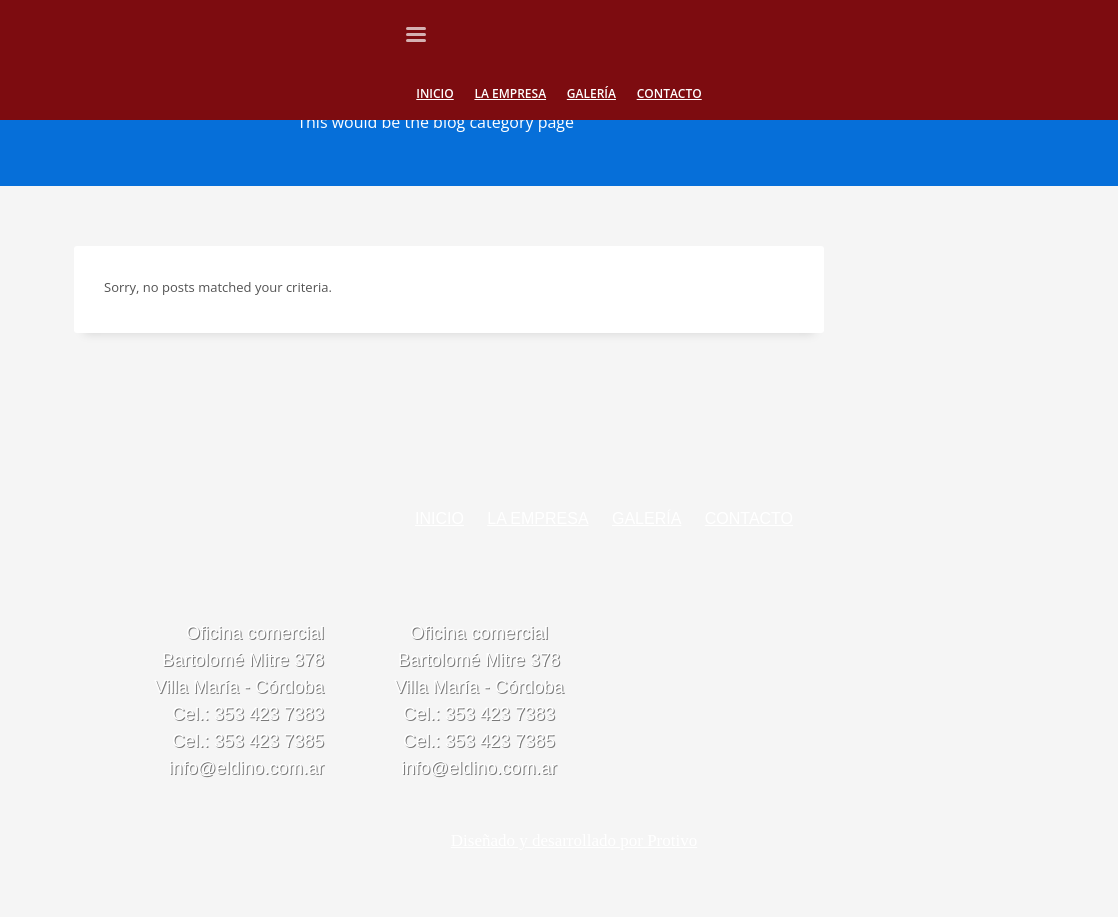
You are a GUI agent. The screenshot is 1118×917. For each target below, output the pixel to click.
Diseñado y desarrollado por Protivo (574, 840)
